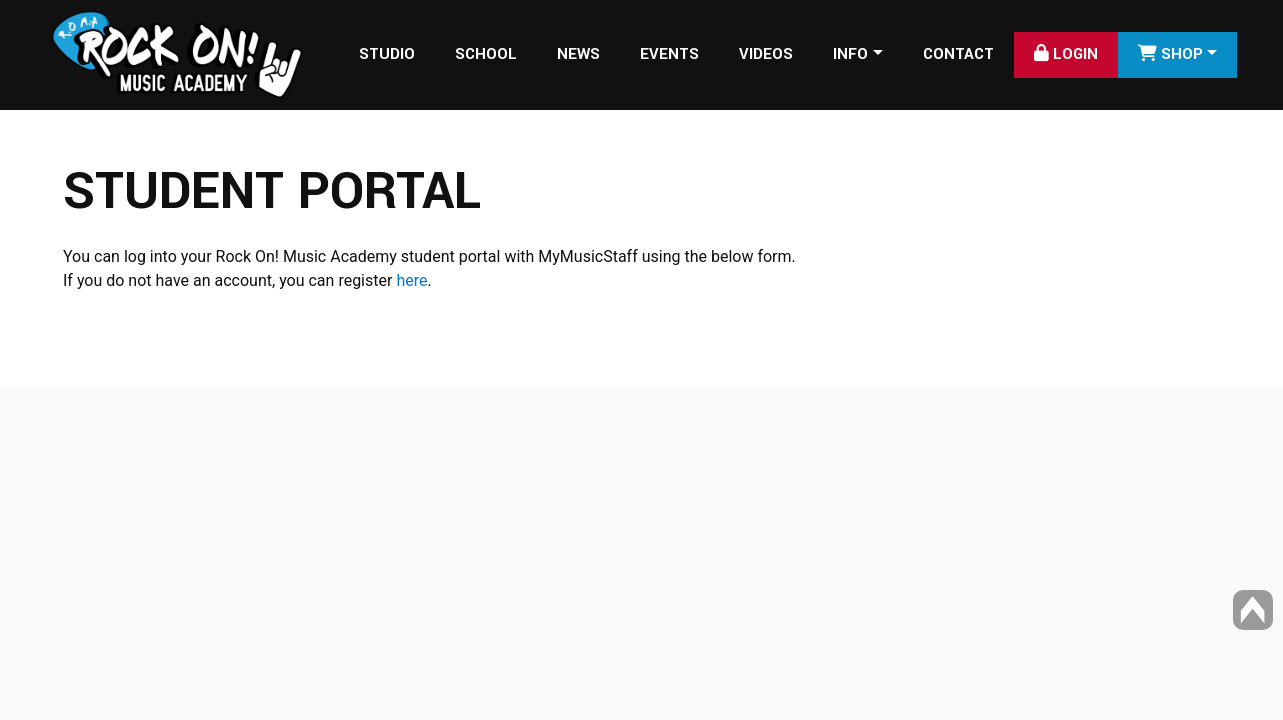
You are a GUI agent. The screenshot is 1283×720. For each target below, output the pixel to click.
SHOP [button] (1170, 54)
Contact (958, 54)
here (411, 280)
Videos (766, 54)
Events (669, 54)
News (578, 54)
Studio (387, 54)
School (486, 54)
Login (1066, 54)
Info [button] (850, 54)
